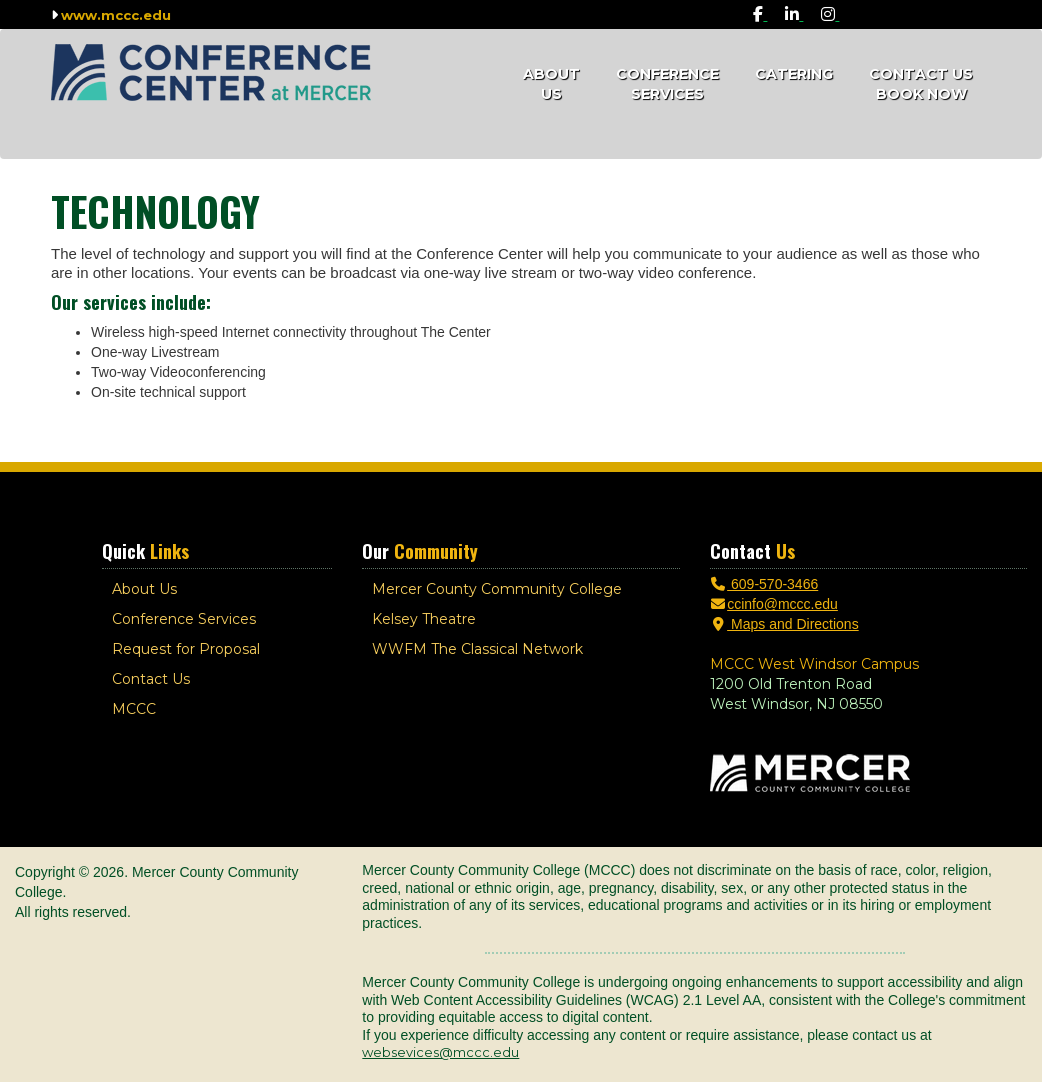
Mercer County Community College (497, 589)
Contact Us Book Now (921, 84)
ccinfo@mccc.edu (774, 604)
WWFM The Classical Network (477, 649)
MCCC (134, 709)
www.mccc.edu (116, 15)
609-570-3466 (764, 584)
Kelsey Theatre (424, 619)
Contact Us (151, 679)
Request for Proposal (186, 649)
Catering (794, 74)
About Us (551, 84)
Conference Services (667, 84)
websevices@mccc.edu (440, 1052)
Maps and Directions (784, 624)
